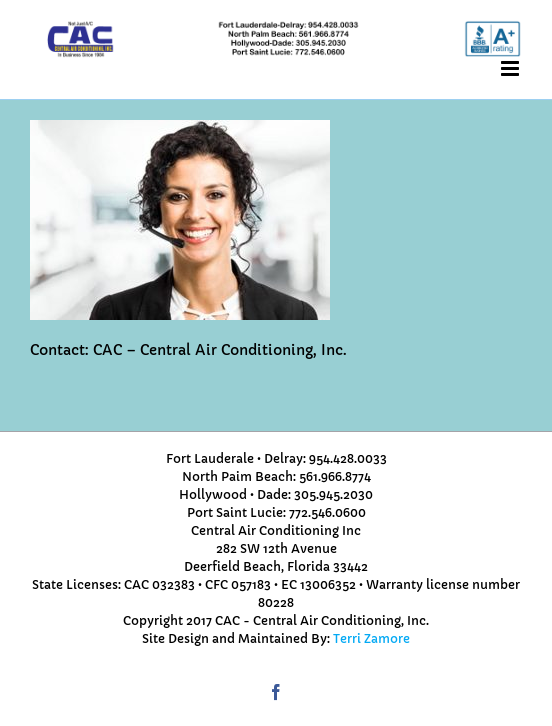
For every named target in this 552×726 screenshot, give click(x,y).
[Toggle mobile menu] (511, 68)
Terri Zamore (371, 638)
